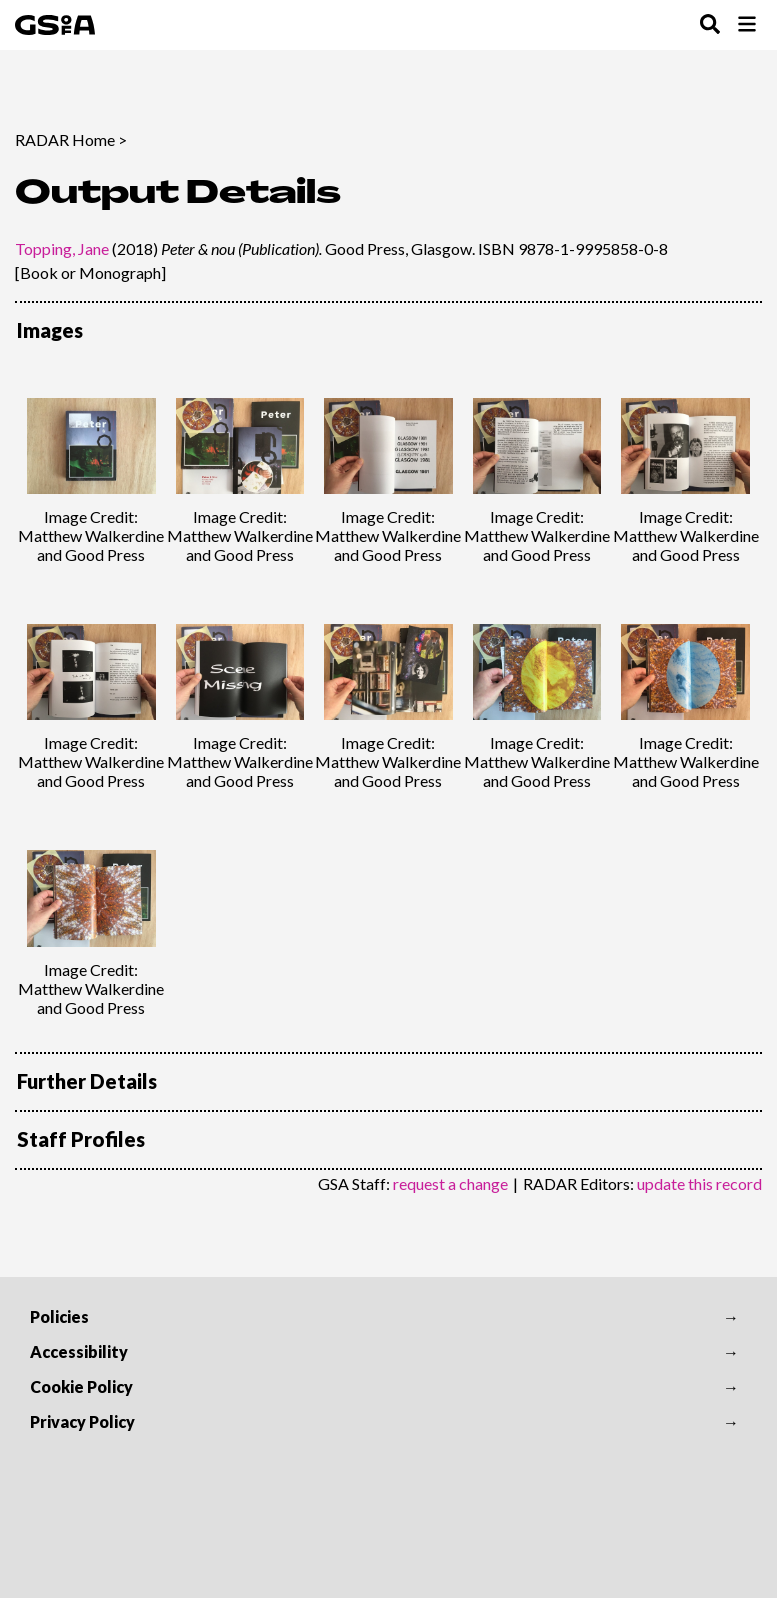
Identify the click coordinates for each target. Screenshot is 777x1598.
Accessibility (79, 1351)
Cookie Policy (81, 1386)
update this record (699, 1183)
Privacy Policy (82, 1421)
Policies (59, 1316)
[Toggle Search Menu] (710, 25)
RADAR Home (65, 139)
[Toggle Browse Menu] (747, 25)
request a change (450, 1183)
